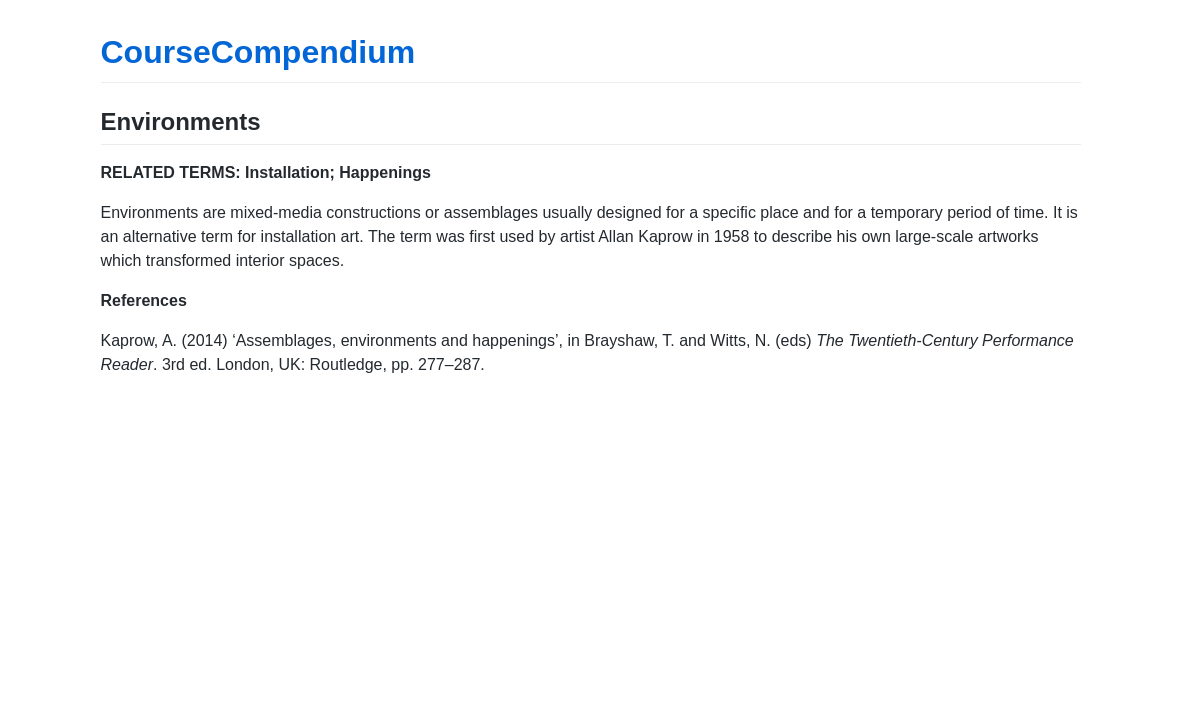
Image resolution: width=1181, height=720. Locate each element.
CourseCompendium (258, 52)
